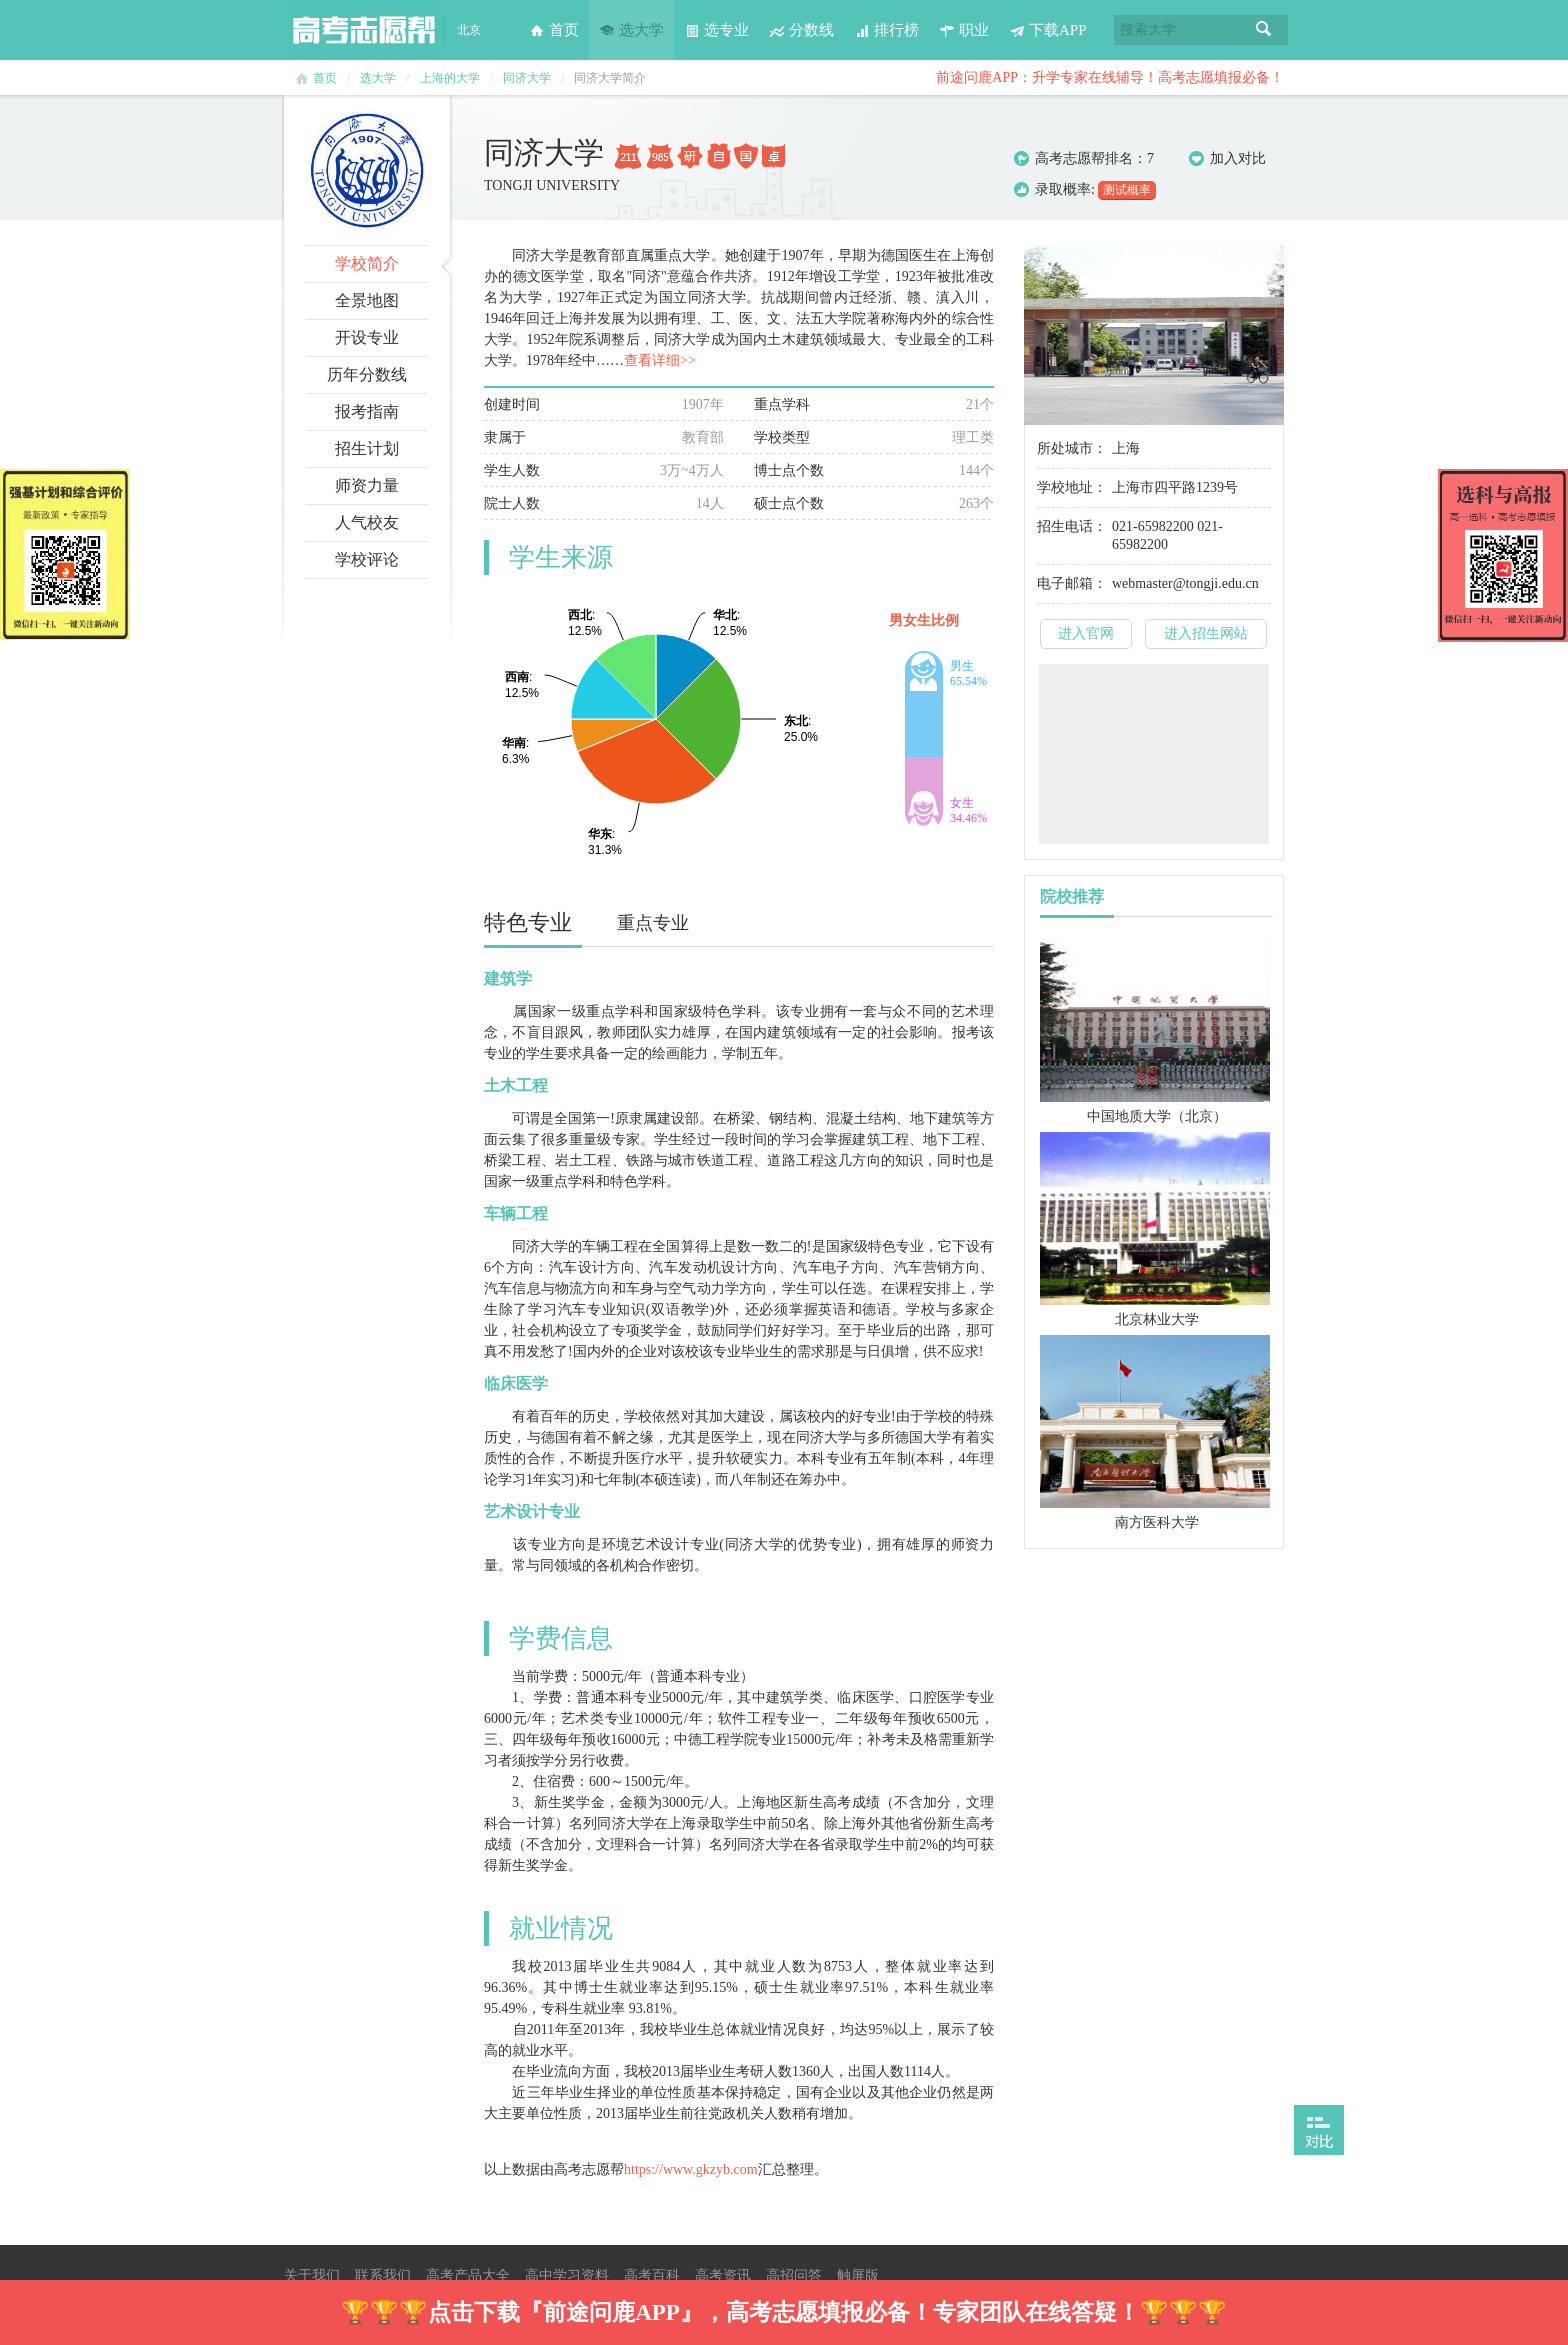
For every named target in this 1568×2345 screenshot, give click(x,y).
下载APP (1048, 30)
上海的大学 (450, 78)
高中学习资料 (567, 2275)
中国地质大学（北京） (1157, 1116)
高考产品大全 (468, 2275)
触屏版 (858, 2275)
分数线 (801, 30)
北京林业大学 (1157, 1319)
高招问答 (794, 2275)
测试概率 (1127, 190)
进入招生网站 (1206, 633)
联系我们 (383, 2275)
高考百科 (652, 2275)
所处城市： (1072, 448)
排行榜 (886, 30)
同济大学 (527, 78)
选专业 (716, 30)
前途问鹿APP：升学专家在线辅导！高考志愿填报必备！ (1110, 77)
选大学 (631, 30)
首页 (554, 30)
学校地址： (1072, 487)
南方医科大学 (1157, 1522)
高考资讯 (723, 2275)
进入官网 (1086, 633)
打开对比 (1319, 2130)
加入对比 (1227, 159)
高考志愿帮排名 (1084, 158)
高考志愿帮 (364, 30)
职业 (964, 30)
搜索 (1264, 30)
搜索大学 (1148, 29)
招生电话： (1072, 526)
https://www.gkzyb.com (691, 2169)
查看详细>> (660, 360)
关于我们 (312, 2275)
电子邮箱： (1072, 583)
